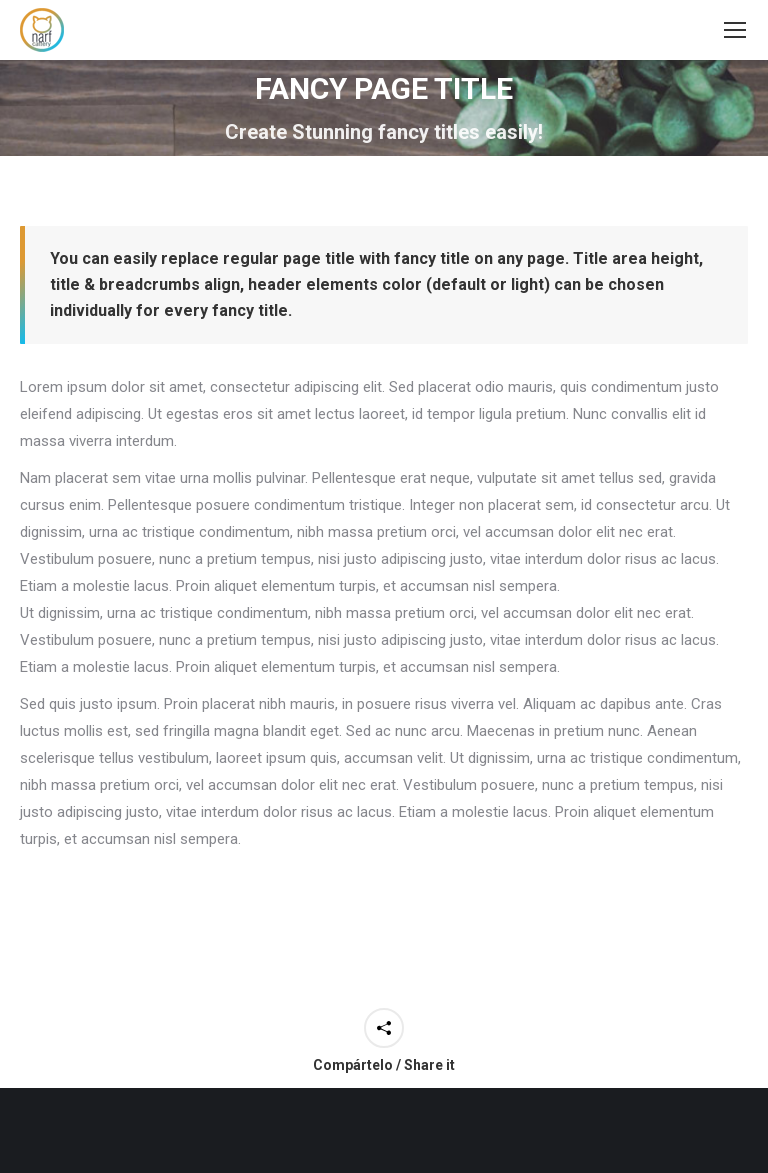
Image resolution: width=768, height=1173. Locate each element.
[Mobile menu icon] (735, 30)
